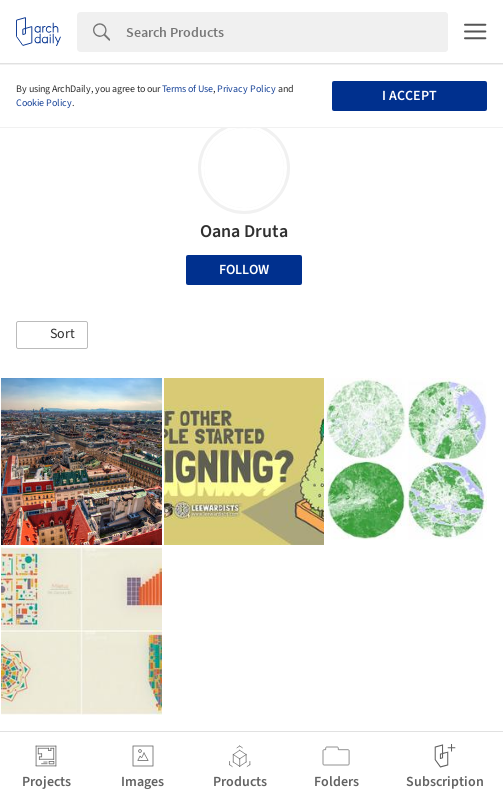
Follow (244, 270)
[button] (52, 335)
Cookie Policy (44, 103)
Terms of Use (187, 89)
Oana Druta (244, 231)
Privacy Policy (246, 89)
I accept (409, 96)
